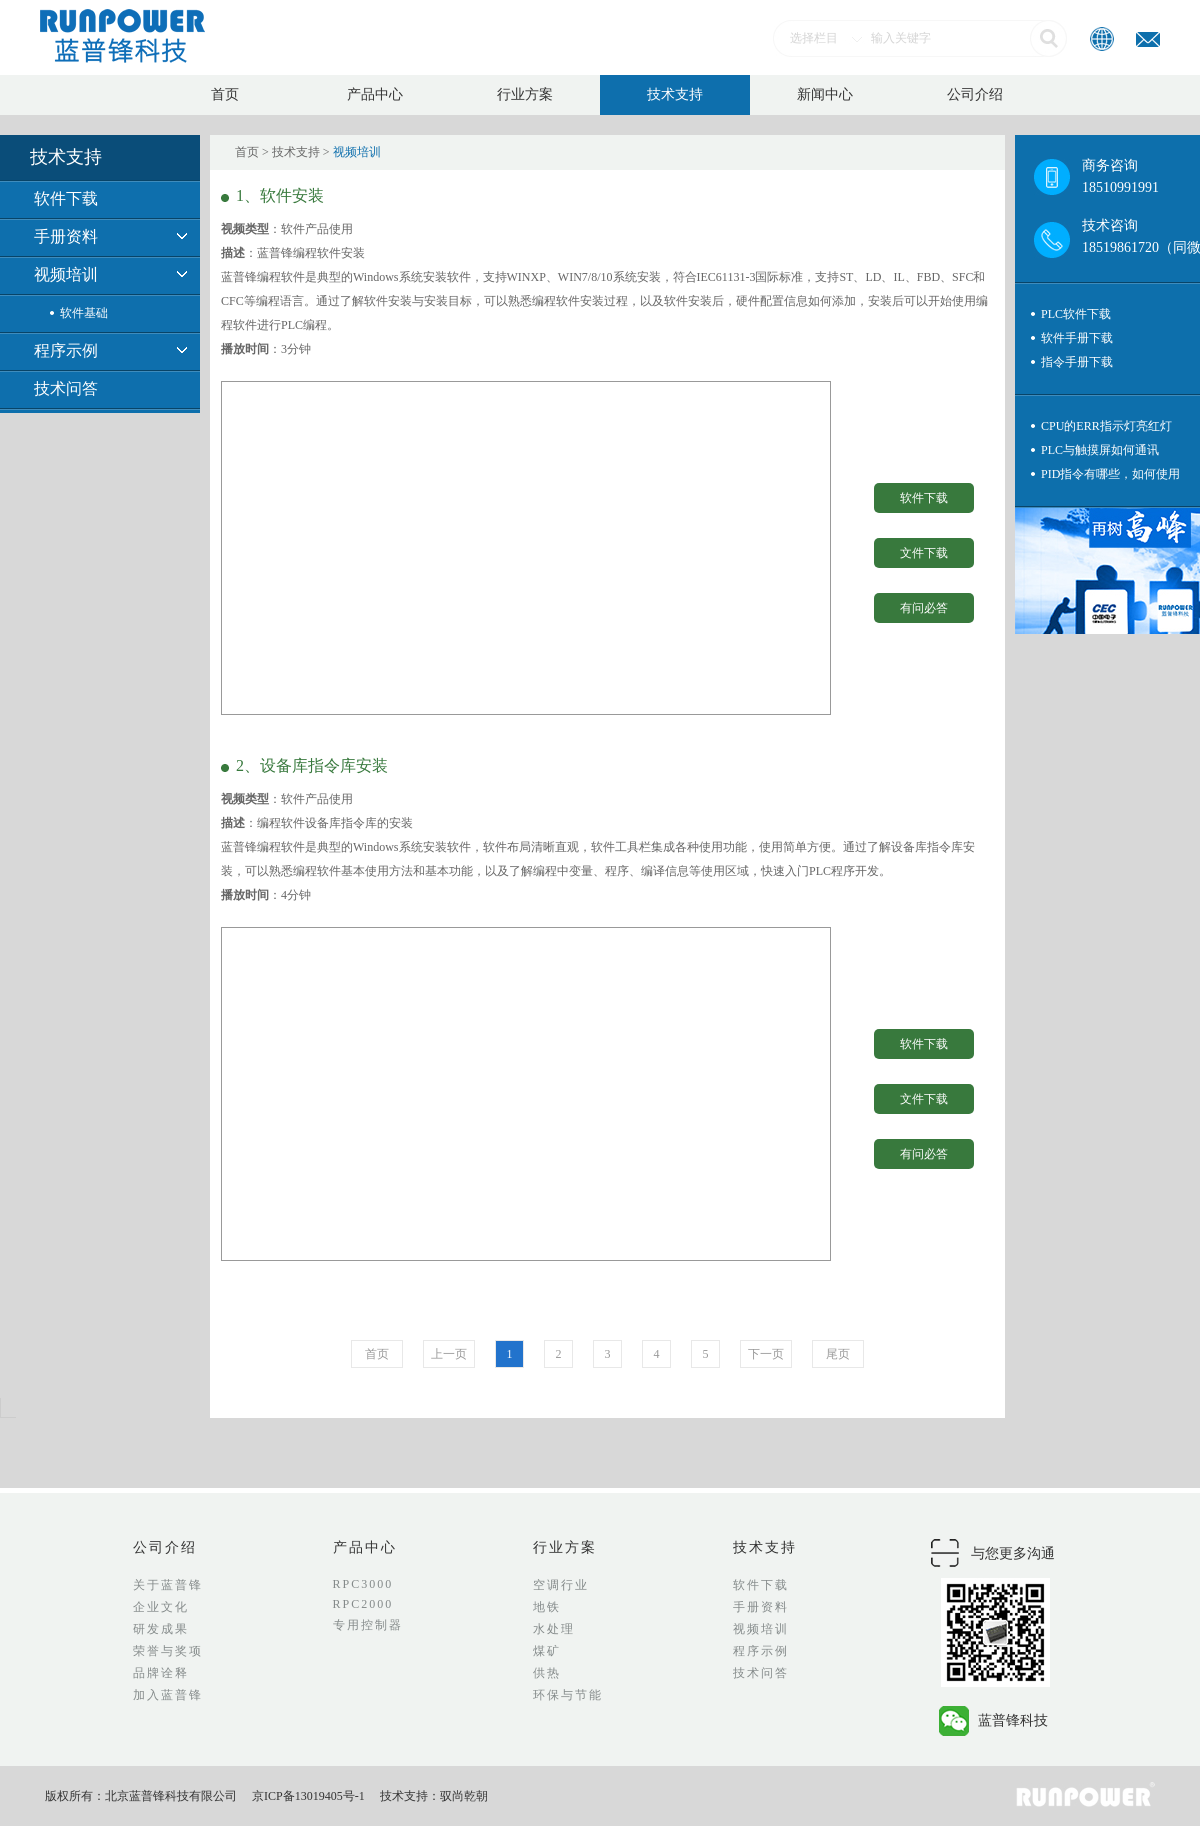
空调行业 (561, 1585)
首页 (225, 94)
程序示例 (66, 350)
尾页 (838, 1354)
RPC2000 (363, 1604)
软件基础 (84, 313)
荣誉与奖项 (168, 1651)
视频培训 (66, 274)
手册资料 (66, 236)
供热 (547, 1673)
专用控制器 (368, 1625)
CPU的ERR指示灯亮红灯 (1106, 426)
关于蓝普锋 (168, 1585)
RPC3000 (363, 1584)
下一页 (766, 1354)
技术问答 (66, 388)
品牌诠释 (161, 1673)
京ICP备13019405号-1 (308, 1796)
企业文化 (161, 1607)
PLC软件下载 (1076, 314)
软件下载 (66, 198)
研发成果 (161, 1629)
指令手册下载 (1077, 362)
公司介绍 (975, 94)
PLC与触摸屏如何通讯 (1100, 450)
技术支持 (675, 94)
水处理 (554, 1629)
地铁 (547, 1607)
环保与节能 (568, 1695)
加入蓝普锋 (168, 1695)
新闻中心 (825, 94)
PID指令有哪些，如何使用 (1110, 474)
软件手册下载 (1077, 338)
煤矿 (547, 1651)
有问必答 (924, 608)
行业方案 (525, 94)
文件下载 (924, 553)
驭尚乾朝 (464, 1796)
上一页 (449, 1354)
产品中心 (375, 94)
